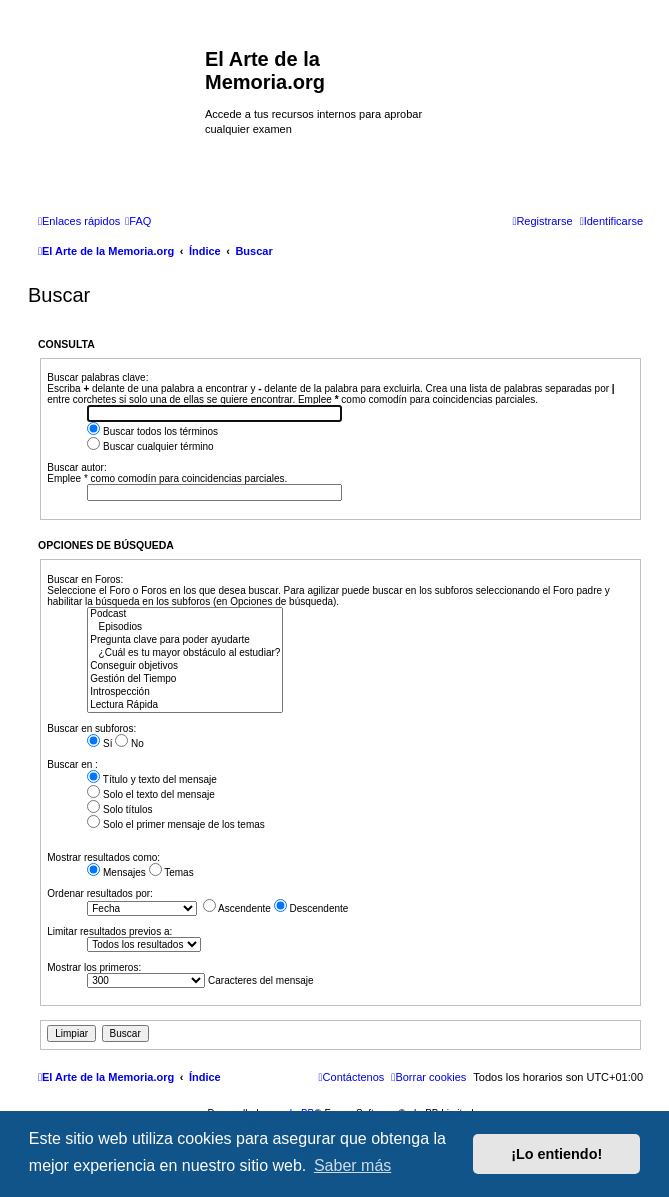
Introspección (185, 692)
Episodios (185, 627)
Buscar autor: (76, 467)
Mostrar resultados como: (103, 857)
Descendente (311, 908)
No (129, 743)
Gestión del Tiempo (185, 679)
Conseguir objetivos (185, 666)
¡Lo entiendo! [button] (556, 1154)
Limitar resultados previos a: (109, 931)
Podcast (185, 614)
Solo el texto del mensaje (151, 794)
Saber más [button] (352, 1165)
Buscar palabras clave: (97, 377)
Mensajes (116, 872)
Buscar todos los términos (152, 431)
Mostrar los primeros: (94, 967)
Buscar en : (72, 764)
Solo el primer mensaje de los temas (176, 824)
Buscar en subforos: (91, 728)
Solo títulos (119, 809)
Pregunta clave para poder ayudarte (185, 640)
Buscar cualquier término (150, 446)
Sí (99, 743)
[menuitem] (138, 221)
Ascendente (237, 908)
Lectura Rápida (185, 705)
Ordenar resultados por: (100, 893)
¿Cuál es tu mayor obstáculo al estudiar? (185, 653)
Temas (171, 872)
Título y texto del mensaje (152, 779)
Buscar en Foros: (85, 579)
